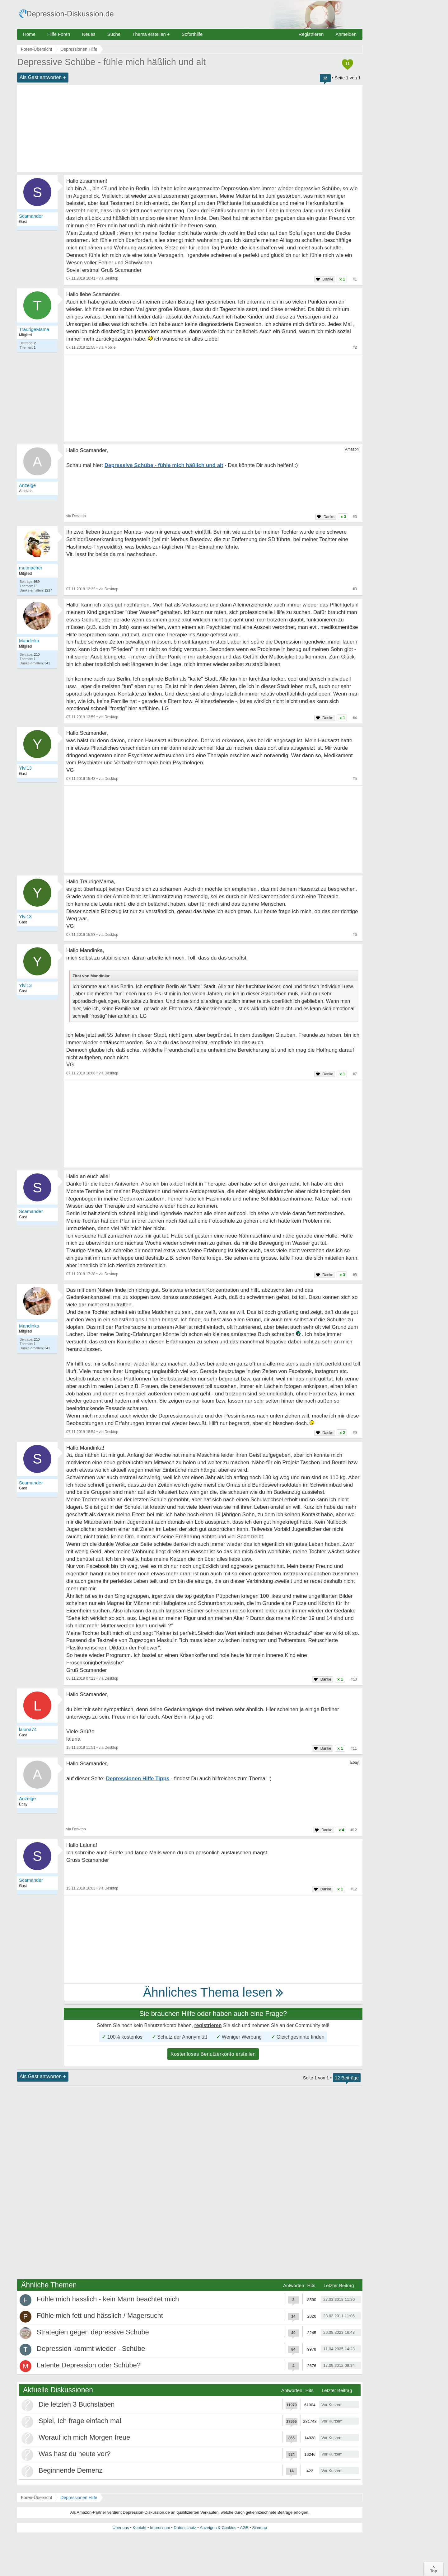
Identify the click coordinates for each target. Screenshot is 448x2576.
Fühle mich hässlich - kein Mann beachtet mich (108, 2299)
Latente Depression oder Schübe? (89, 2365)
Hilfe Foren (58, 34)
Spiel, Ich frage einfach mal (80, 2421)
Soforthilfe (192, 34)
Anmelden (346, 34)
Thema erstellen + (151, 34)
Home (29, 34)
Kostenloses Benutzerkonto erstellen (213, 2054)
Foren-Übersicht (36, 2497)
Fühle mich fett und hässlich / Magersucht (100, 2315)
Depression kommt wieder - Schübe (91, 2348)
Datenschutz (185, 2527)
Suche (114, 34)
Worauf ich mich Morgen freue (84, 2437)
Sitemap (259, 2527)
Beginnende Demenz (70, 2470)
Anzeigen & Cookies (218, 2527)
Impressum (160, 2527)
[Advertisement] (189, 128)
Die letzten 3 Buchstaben (77, 2404)
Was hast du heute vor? (75, 2454)
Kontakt (139, 2527)
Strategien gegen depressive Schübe (93, 2332)
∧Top (433, 2568)
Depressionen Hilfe (78, 2497)
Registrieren (311, 34)
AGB (244, 2527)
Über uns (121, 2527)
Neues (88, 34)
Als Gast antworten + (43, 77)
